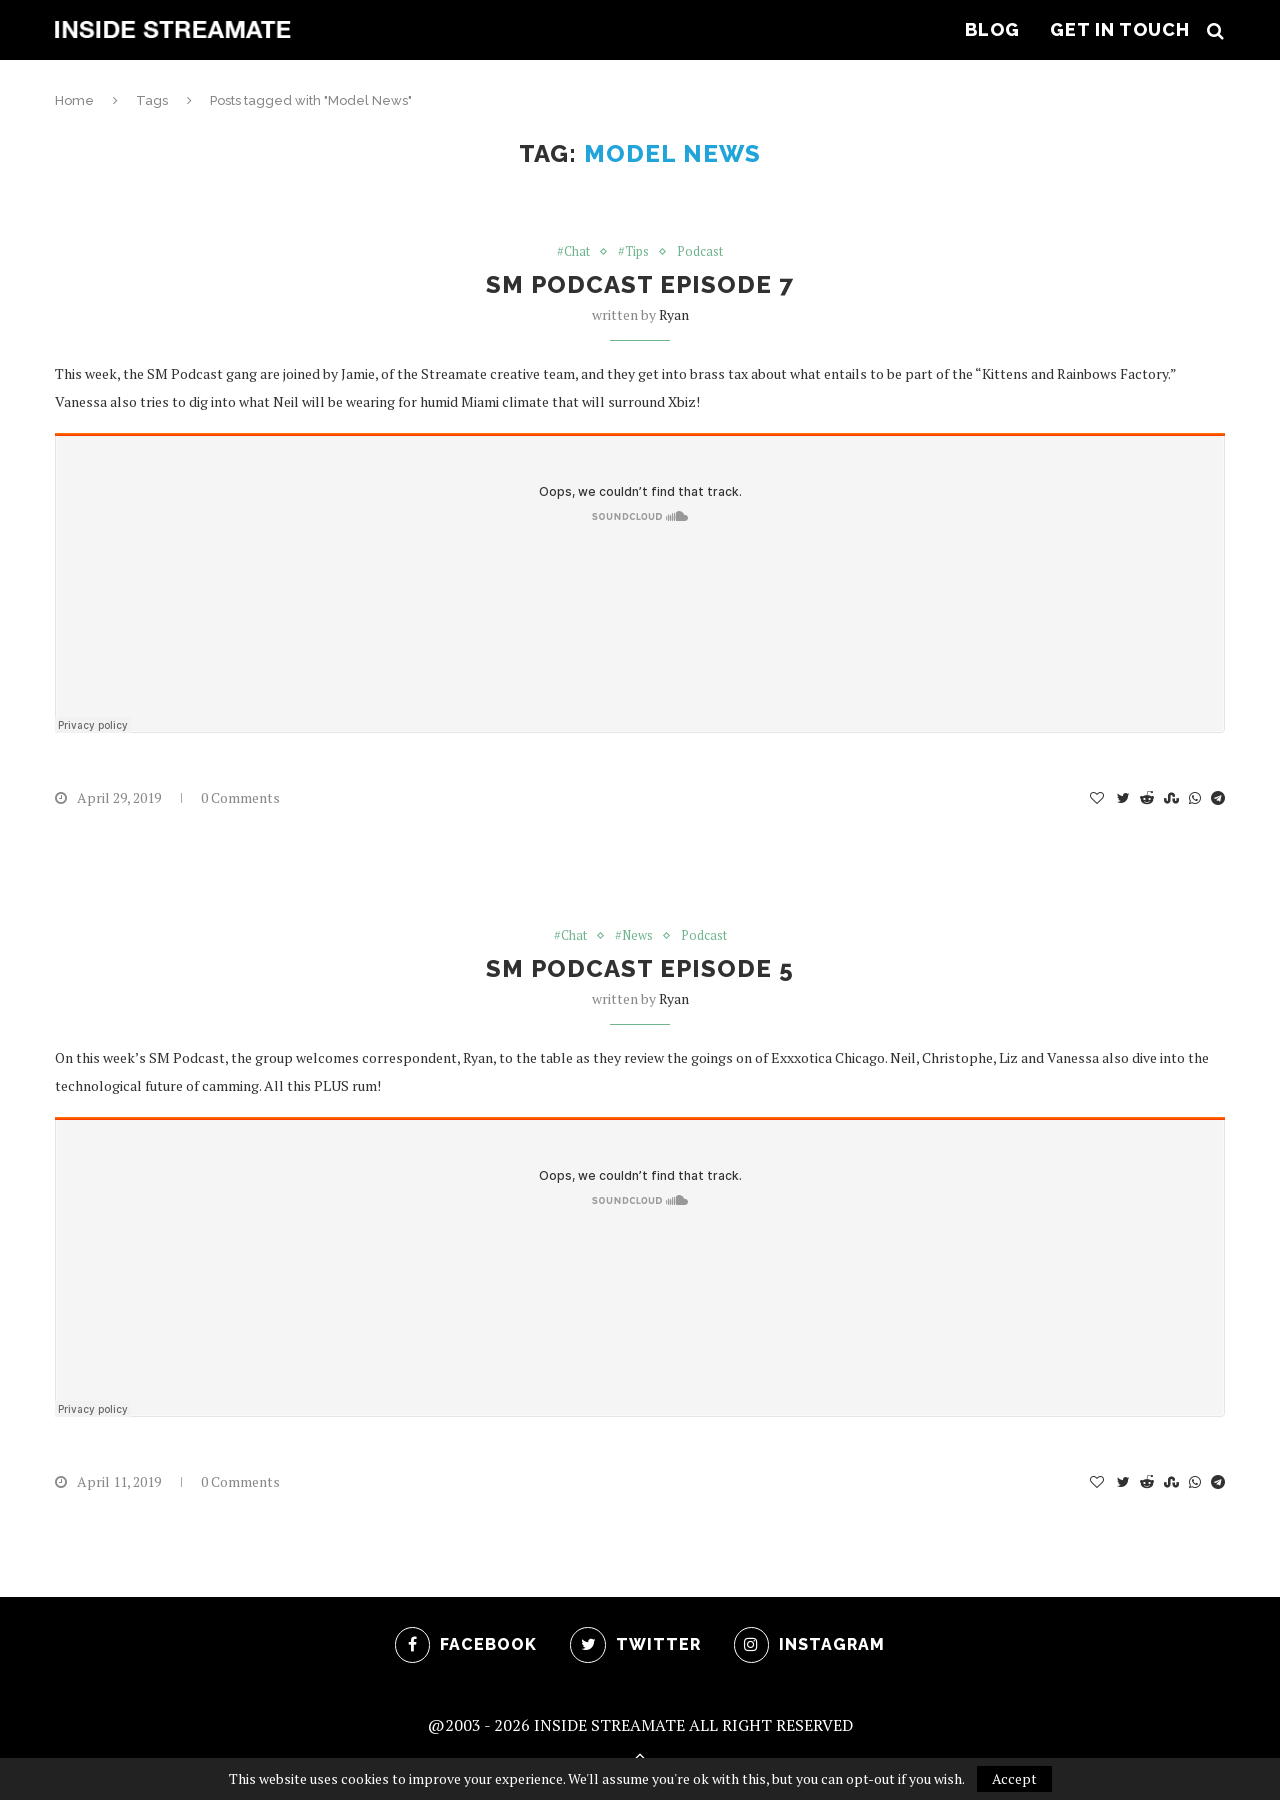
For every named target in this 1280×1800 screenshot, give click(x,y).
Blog (992, 29)
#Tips (634, 252)
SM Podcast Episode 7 (640, 285)
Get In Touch (1120, 29)
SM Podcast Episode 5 (640, 969)
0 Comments (240, 798)
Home (74, 100)
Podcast (701, 252)
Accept (1014, 1778)
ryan (674, 315)
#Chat (573, 252)
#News (634, 937)
